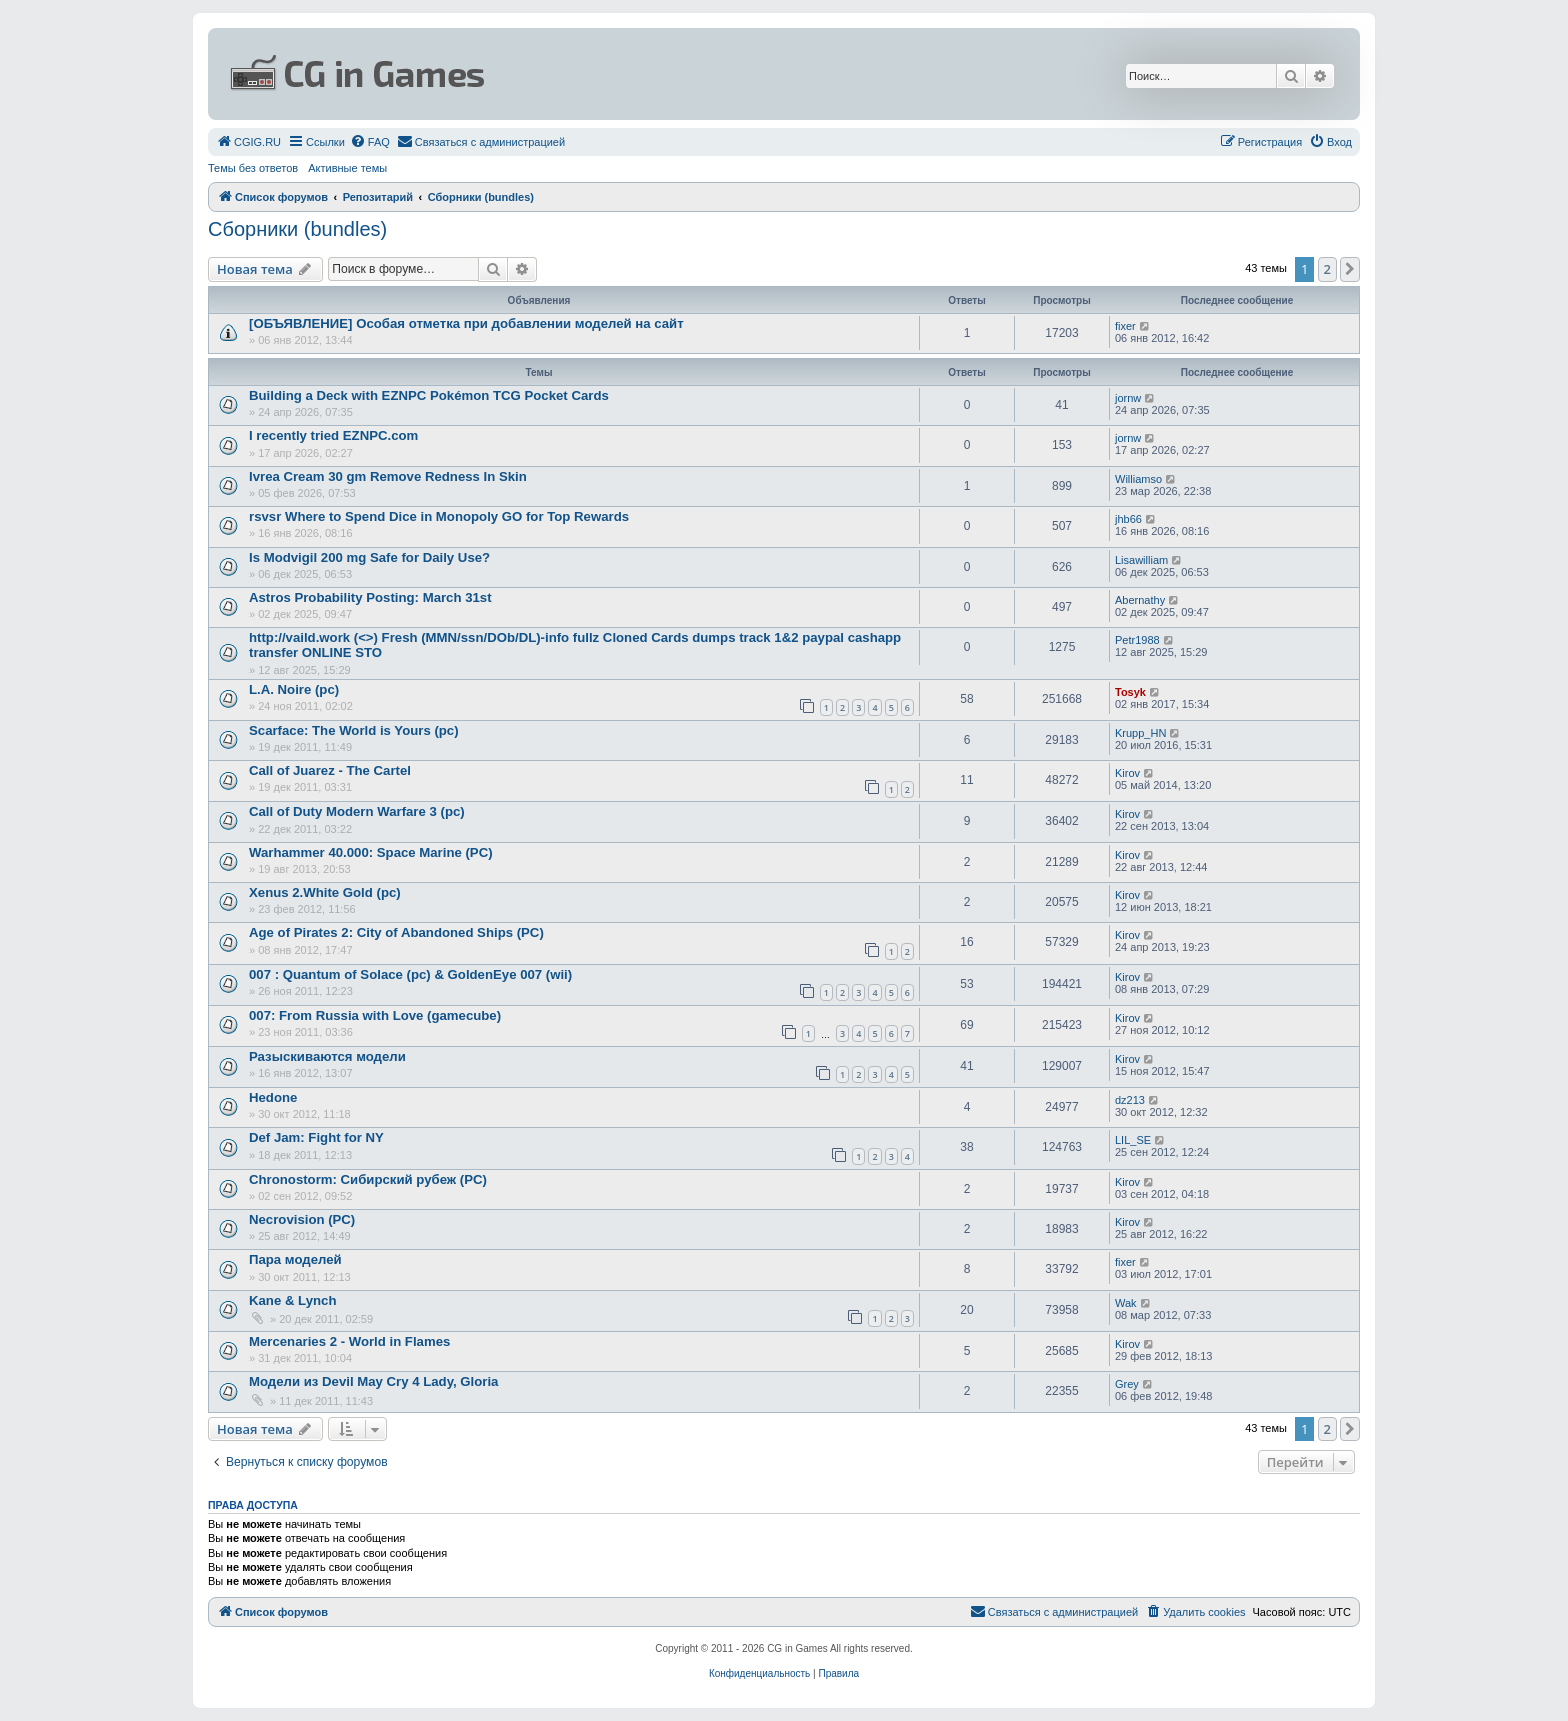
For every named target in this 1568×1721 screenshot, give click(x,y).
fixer (1125, 326)
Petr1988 (1137, 640)
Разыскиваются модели (327, 1056)
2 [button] (1327, 269)
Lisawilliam (1141, 560)
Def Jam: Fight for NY (316, 1137)
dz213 (1130, 1100)
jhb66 (1128, 519)
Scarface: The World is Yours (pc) (354, 730)
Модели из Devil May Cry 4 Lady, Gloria (373, 1381)
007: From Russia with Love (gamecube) (375, 1015)
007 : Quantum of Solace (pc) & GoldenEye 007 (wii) (410, 974)
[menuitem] (248, 142)
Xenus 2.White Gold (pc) (325, 892)
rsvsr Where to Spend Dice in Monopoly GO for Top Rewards (439, 516)
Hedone (273, 1097)
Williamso (1138, 479)
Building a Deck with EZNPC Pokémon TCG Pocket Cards (429, 395)
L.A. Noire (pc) (294, 689)
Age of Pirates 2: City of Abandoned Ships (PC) (396, 932)
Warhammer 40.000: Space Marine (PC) (371, 852)
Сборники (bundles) (297, 229)
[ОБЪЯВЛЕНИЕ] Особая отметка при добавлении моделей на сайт (466, 323)
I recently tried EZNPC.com (333, 435)
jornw (1128, 398)
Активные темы (347, 168)
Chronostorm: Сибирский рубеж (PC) (368, 1179)
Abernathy (1140, 600)
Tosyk (1130, 692)
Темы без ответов (253, 168)
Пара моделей (295, 1259)
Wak (1126, 1303)
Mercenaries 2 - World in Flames (349, 1341)
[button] (1350, 269)
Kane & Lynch (292, 1300)
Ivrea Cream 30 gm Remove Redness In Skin (388, 476)
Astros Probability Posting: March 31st (370, 597)
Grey (1127, 1384)
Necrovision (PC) (302, 1219)
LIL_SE (1133, 1140)
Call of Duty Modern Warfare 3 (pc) (357, 811)
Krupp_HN (1140, 733)
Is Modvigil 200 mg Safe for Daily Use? (369, 557)
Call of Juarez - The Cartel (330, 770)
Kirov (1127, 773)
